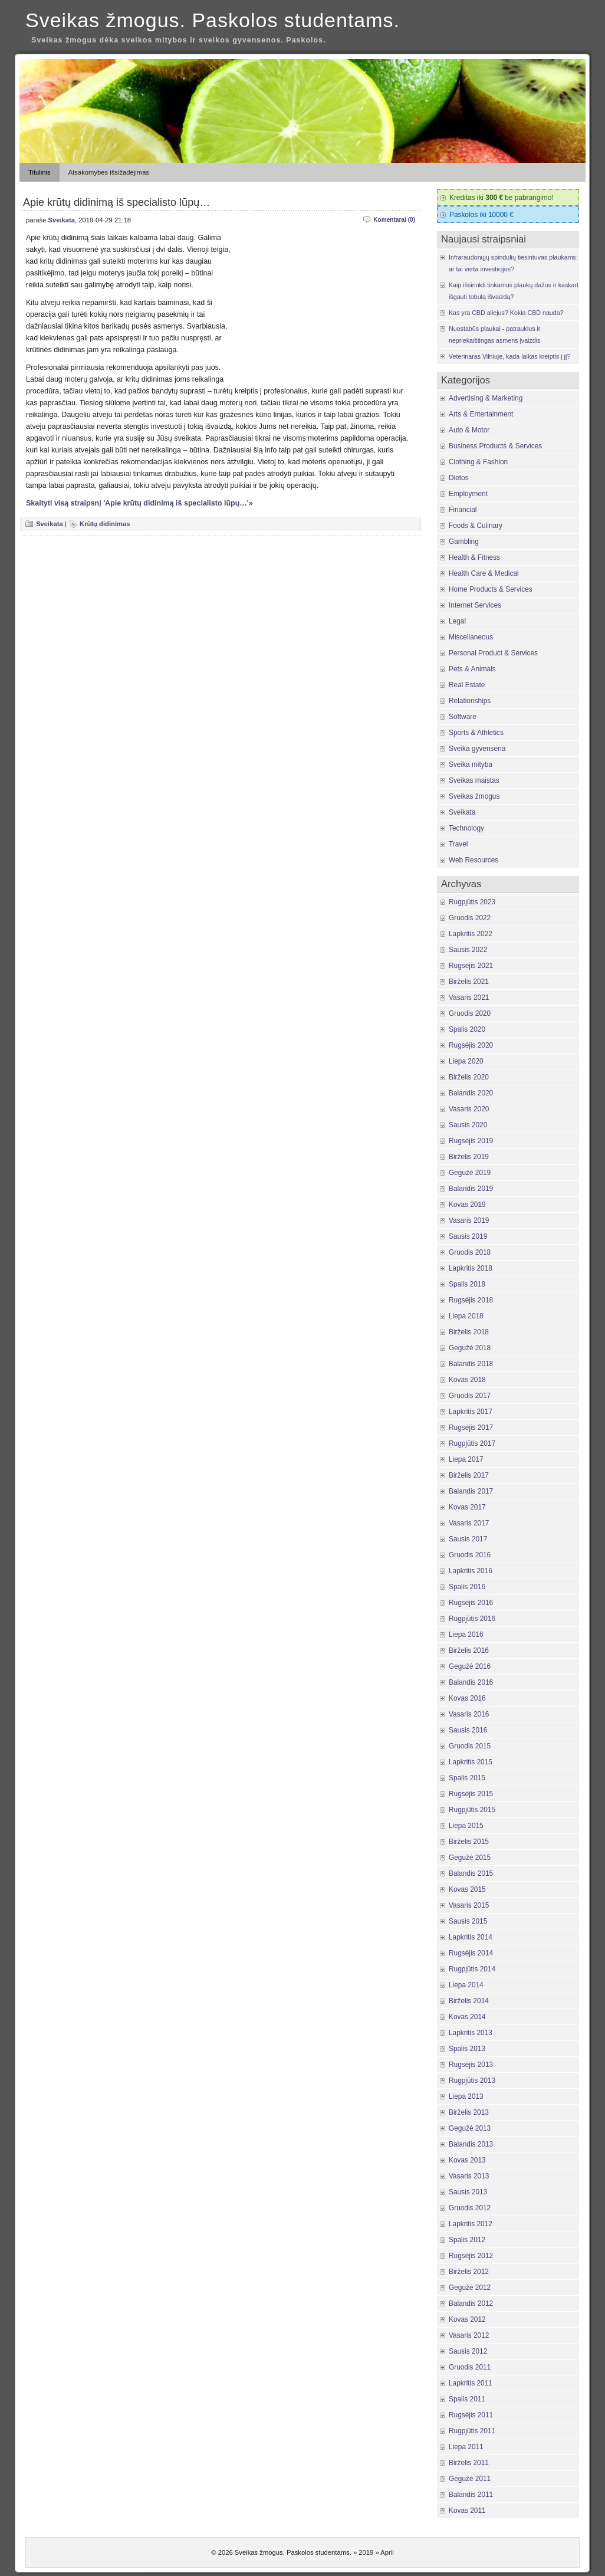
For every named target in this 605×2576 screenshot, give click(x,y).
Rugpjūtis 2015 (472, 1810)
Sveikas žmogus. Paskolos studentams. (212, 20)
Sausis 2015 (468, 1921)
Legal (457, 621)
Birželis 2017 (469, 1475)
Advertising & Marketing (485, 398)
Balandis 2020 (471, 1093)
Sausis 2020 (468, 1125)
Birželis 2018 (469, 1332)
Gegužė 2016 (470, 1666)
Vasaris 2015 (469, 1905)
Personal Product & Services (493, 653)
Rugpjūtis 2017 (472, 1443)
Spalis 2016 (467, 1587)
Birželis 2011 (469, 2463)
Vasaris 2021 (469, 997)
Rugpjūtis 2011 (472, 2431)
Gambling (464, 541)
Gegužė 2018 (470, 1348)
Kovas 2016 (467, 1698)
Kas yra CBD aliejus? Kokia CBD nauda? (506, 312)
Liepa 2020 (466, 1061)
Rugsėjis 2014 (471, 1953)
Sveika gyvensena (477, 748)
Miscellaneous (471, 637)
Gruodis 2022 (470, 918)
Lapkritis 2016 (470, 1571)
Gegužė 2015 (470, 1857)
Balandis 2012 (471, 2303)
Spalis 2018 (467, 1284)
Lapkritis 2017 (470, 1411)
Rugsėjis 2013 (471, 2064)
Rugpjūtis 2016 (472, 1618)
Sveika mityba (470, 764)
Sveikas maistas (474, 780)
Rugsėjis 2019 (471, 1141)
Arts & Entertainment (481, 414)
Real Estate (467, 685)
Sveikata (61, 220)
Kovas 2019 (467, 1204)
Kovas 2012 (467, 2319)
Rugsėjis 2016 (471, 1603)
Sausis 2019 (468, 1236)
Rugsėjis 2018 (471, 1300)
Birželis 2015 (469, 1841)
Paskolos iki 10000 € (481, 215)
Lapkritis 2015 (470, 1762)
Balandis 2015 (471, 1873)
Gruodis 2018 (470, 1252)
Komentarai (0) (394, 219)
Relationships (470, 701)
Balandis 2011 (471, 2494)
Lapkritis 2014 (470, 1937)
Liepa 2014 (466, 1985)
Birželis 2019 (469, 1157)
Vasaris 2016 (469, 1714)
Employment (468, 494)
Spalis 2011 (467, 2399)
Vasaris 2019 (469, 1220)
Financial (462, 510)
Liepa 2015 (466, 1826)
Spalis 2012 (467, 2240)
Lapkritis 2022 (470, 934)
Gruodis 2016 (470, 1555)
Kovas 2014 (467, 2017)
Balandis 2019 (471, 1188)
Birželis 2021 (469, 981)
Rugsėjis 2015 (471, 1794)
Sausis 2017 (468, 1539)
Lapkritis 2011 (470, 2383)
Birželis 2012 (469, 2271)
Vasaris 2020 (469, 1109)
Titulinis (39, 172)
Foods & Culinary (475, 525)
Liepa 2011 (466, 2447)
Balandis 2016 (471, 1682)
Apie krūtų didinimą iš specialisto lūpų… (116, 202)
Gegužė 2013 (470, 2128)
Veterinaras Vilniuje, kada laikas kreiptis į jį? (509, 356)
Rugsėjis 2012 (471, 2256)
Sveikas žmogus (474, 796)
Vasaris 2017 (469, 1523)
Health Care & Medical (484, 573)
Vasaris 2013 (469, 2176)
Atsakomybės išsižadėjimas (108, 172)
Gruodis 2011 (470, 2367)
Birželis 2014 (469, 2001)
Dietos (459, 478)
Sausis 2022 (468, 950)
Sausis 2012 (468, 2351)
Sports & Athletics (476, 733)
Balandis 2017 (471, 1491)
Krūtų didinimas (105, 523)
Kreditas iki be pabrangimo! (501, 197)
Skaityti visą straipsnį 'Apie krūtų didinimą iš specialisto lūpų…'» (139, 503)
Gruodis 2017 (470, 1396)
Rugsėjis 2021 (471, 966)
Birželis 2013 (469, 2112)
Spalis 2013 (467, 2049)
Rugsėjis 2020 (471, 1045)
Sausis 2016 (468, 1730)
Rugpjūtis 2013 (472, 2080)
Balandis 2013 (471, 2144)
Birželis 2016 (469, 1650)
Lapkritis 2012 (470, 2224)
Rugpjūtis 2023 (472, 902)
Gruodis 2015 (470, 1746)
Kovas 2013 (467, 2160)
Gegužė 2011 (470, 2479)
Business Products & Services (495, 446)
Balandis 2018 (471, 1364)
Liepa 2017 (466, 1459)
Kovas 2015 (467, 1889)
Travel (458, 844)
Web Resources (473, 860)
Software (462, 717)
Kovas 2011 (467, 2510)
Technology (466, 828)
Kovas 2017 (467, 1507)
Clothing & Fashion (478, 462)
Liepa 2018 (466, 1316)
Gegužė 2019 (470, 1173)
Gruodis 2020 (470, 1013)
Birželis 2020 (469, 1077)
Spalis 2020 (467, 1029)
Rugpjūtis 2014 (472, 1969)
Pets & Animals (472, 669)
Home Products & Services (490, 589)
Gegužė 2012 (470, 2287)
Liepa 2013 (466, 2096)
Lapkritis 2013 (470, 2033)
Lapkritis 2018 (470, 1268)
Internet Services (475, 605)
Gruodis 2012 (470, 2208)
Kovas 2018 (467, 1380)
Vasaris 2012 (469, 2335)
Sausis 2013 (468, 2192)
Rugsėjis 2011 (471, 2415)
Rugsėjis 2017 (471, 1427)
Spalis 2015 (467, 1778)
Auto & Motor (469, 430)
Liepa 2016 (466, 1634)
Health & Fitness (474, 557)
